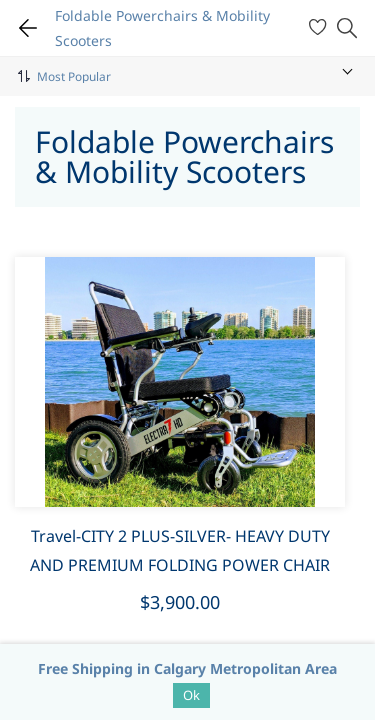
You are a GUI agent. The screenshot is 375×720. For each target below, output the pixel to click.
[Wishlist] (320, 28)
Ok (191, 695)
